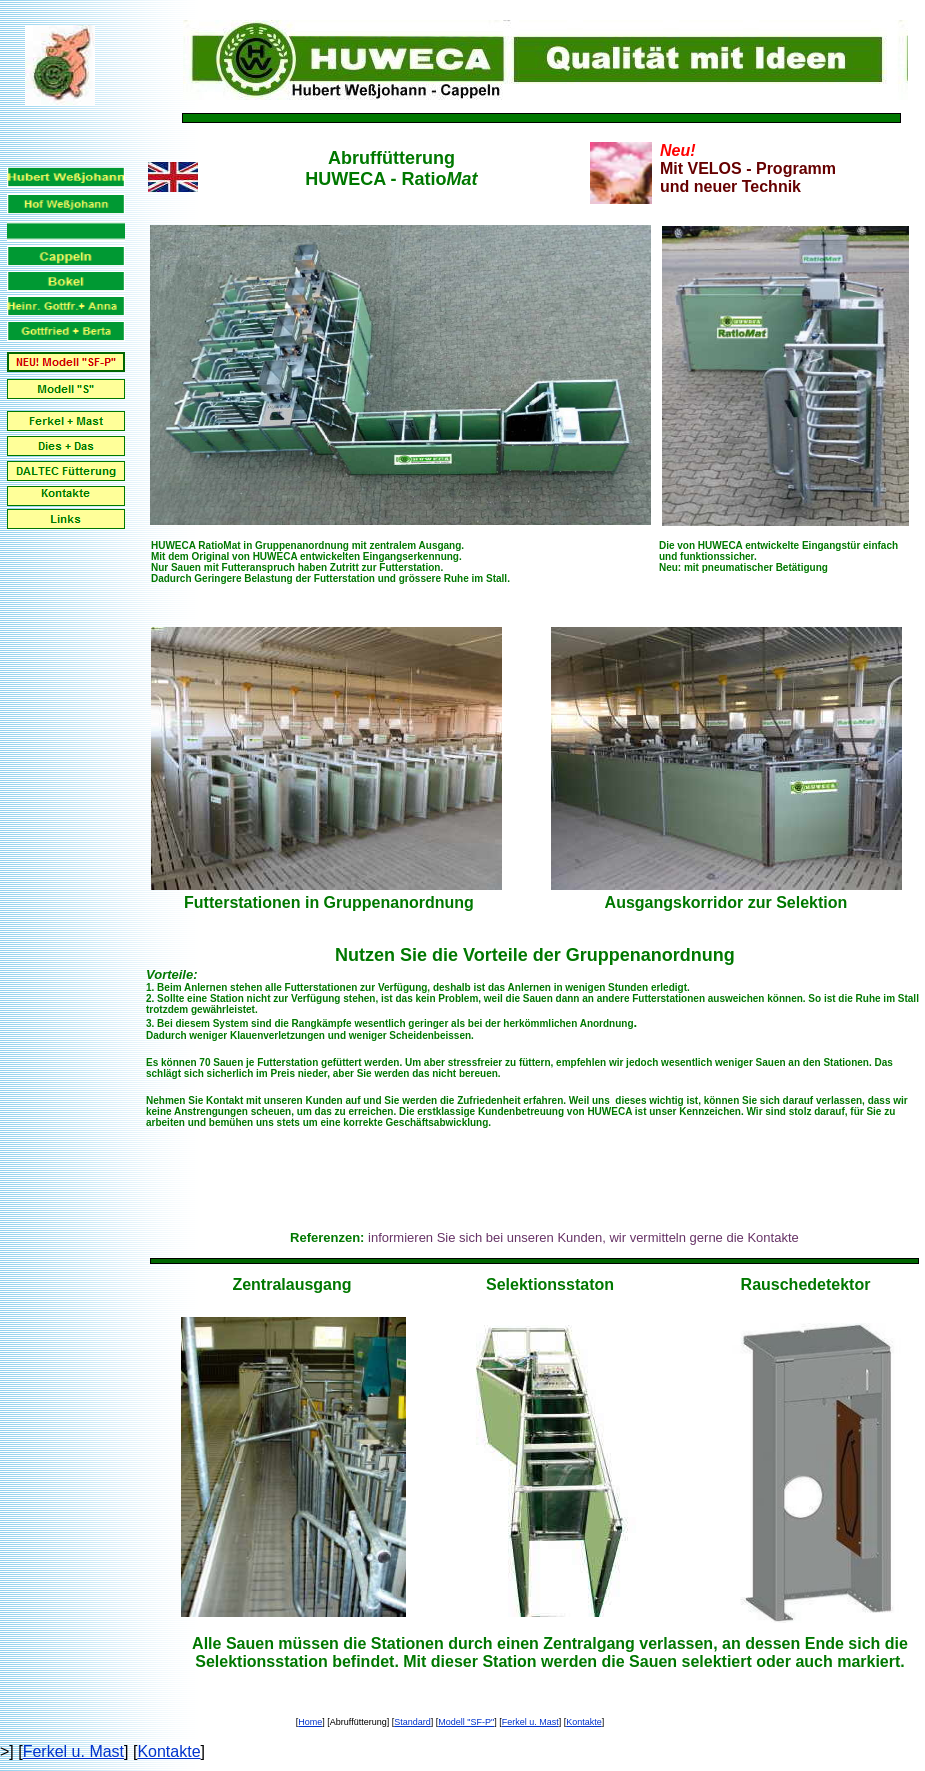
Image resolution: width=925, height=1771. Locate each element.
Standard (412, 1722)
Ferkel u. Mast (530, 1722)
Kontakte (584, 1722)
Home (310, 1722)
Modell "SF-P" (466, 1722)
